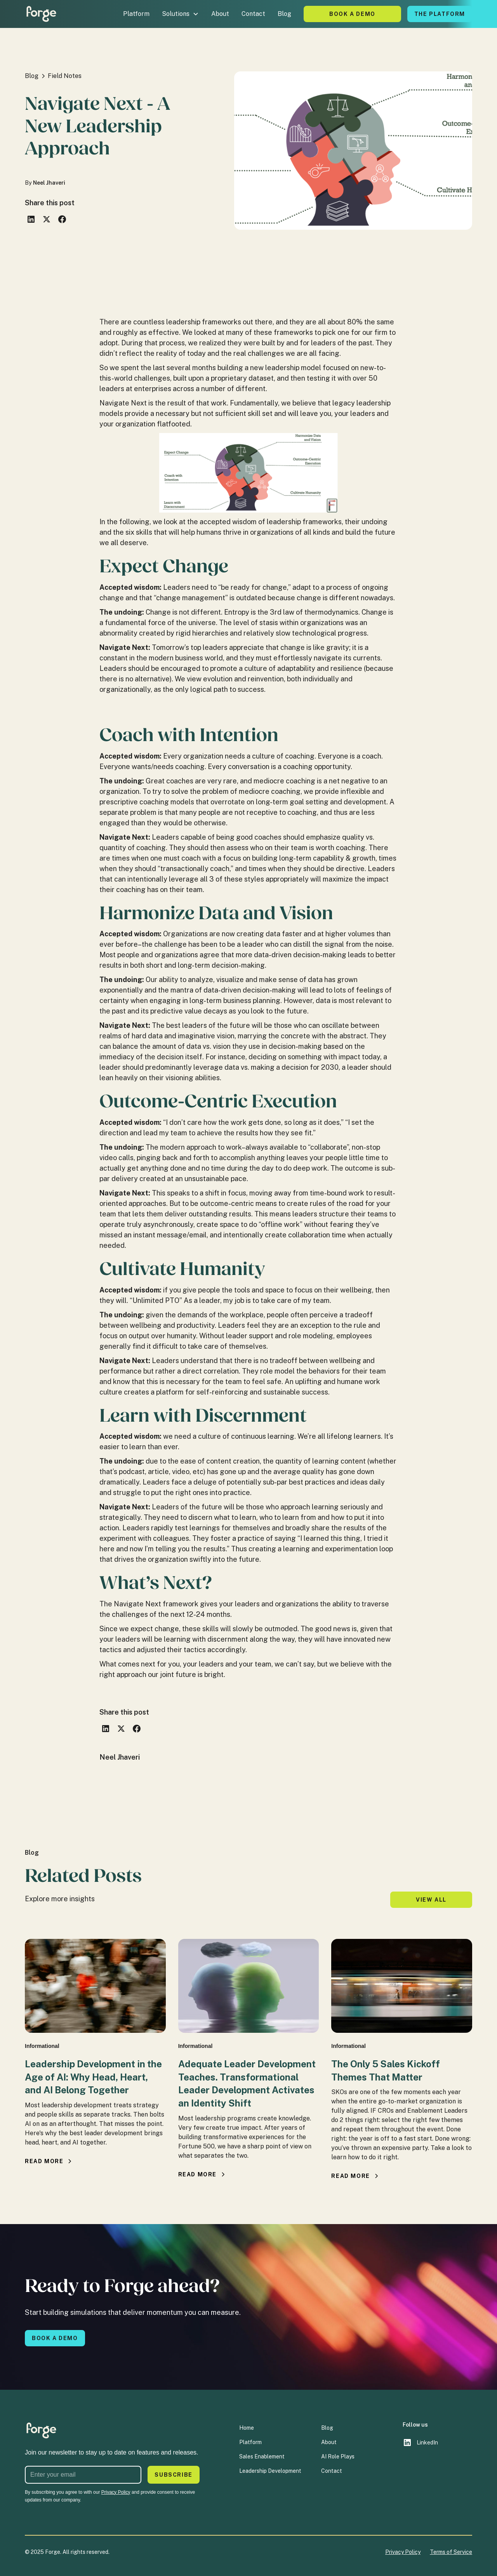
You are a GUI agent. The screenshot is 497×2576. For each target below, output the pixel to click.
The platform (439, 14)
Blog (284, 13)
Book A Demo (352, 14)
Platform (136, 13)
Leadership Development (270, 2471)
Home (246, 2428)
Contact (253, 13)
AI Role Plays (338, 2456)
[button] (180, 14)
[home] (41, 14)
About (220, 13)
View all (431, 1900)
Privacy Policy (403, 2552)
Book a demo (55, 2338)
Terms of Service (451, 2552)
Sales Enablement (262, 2456)
